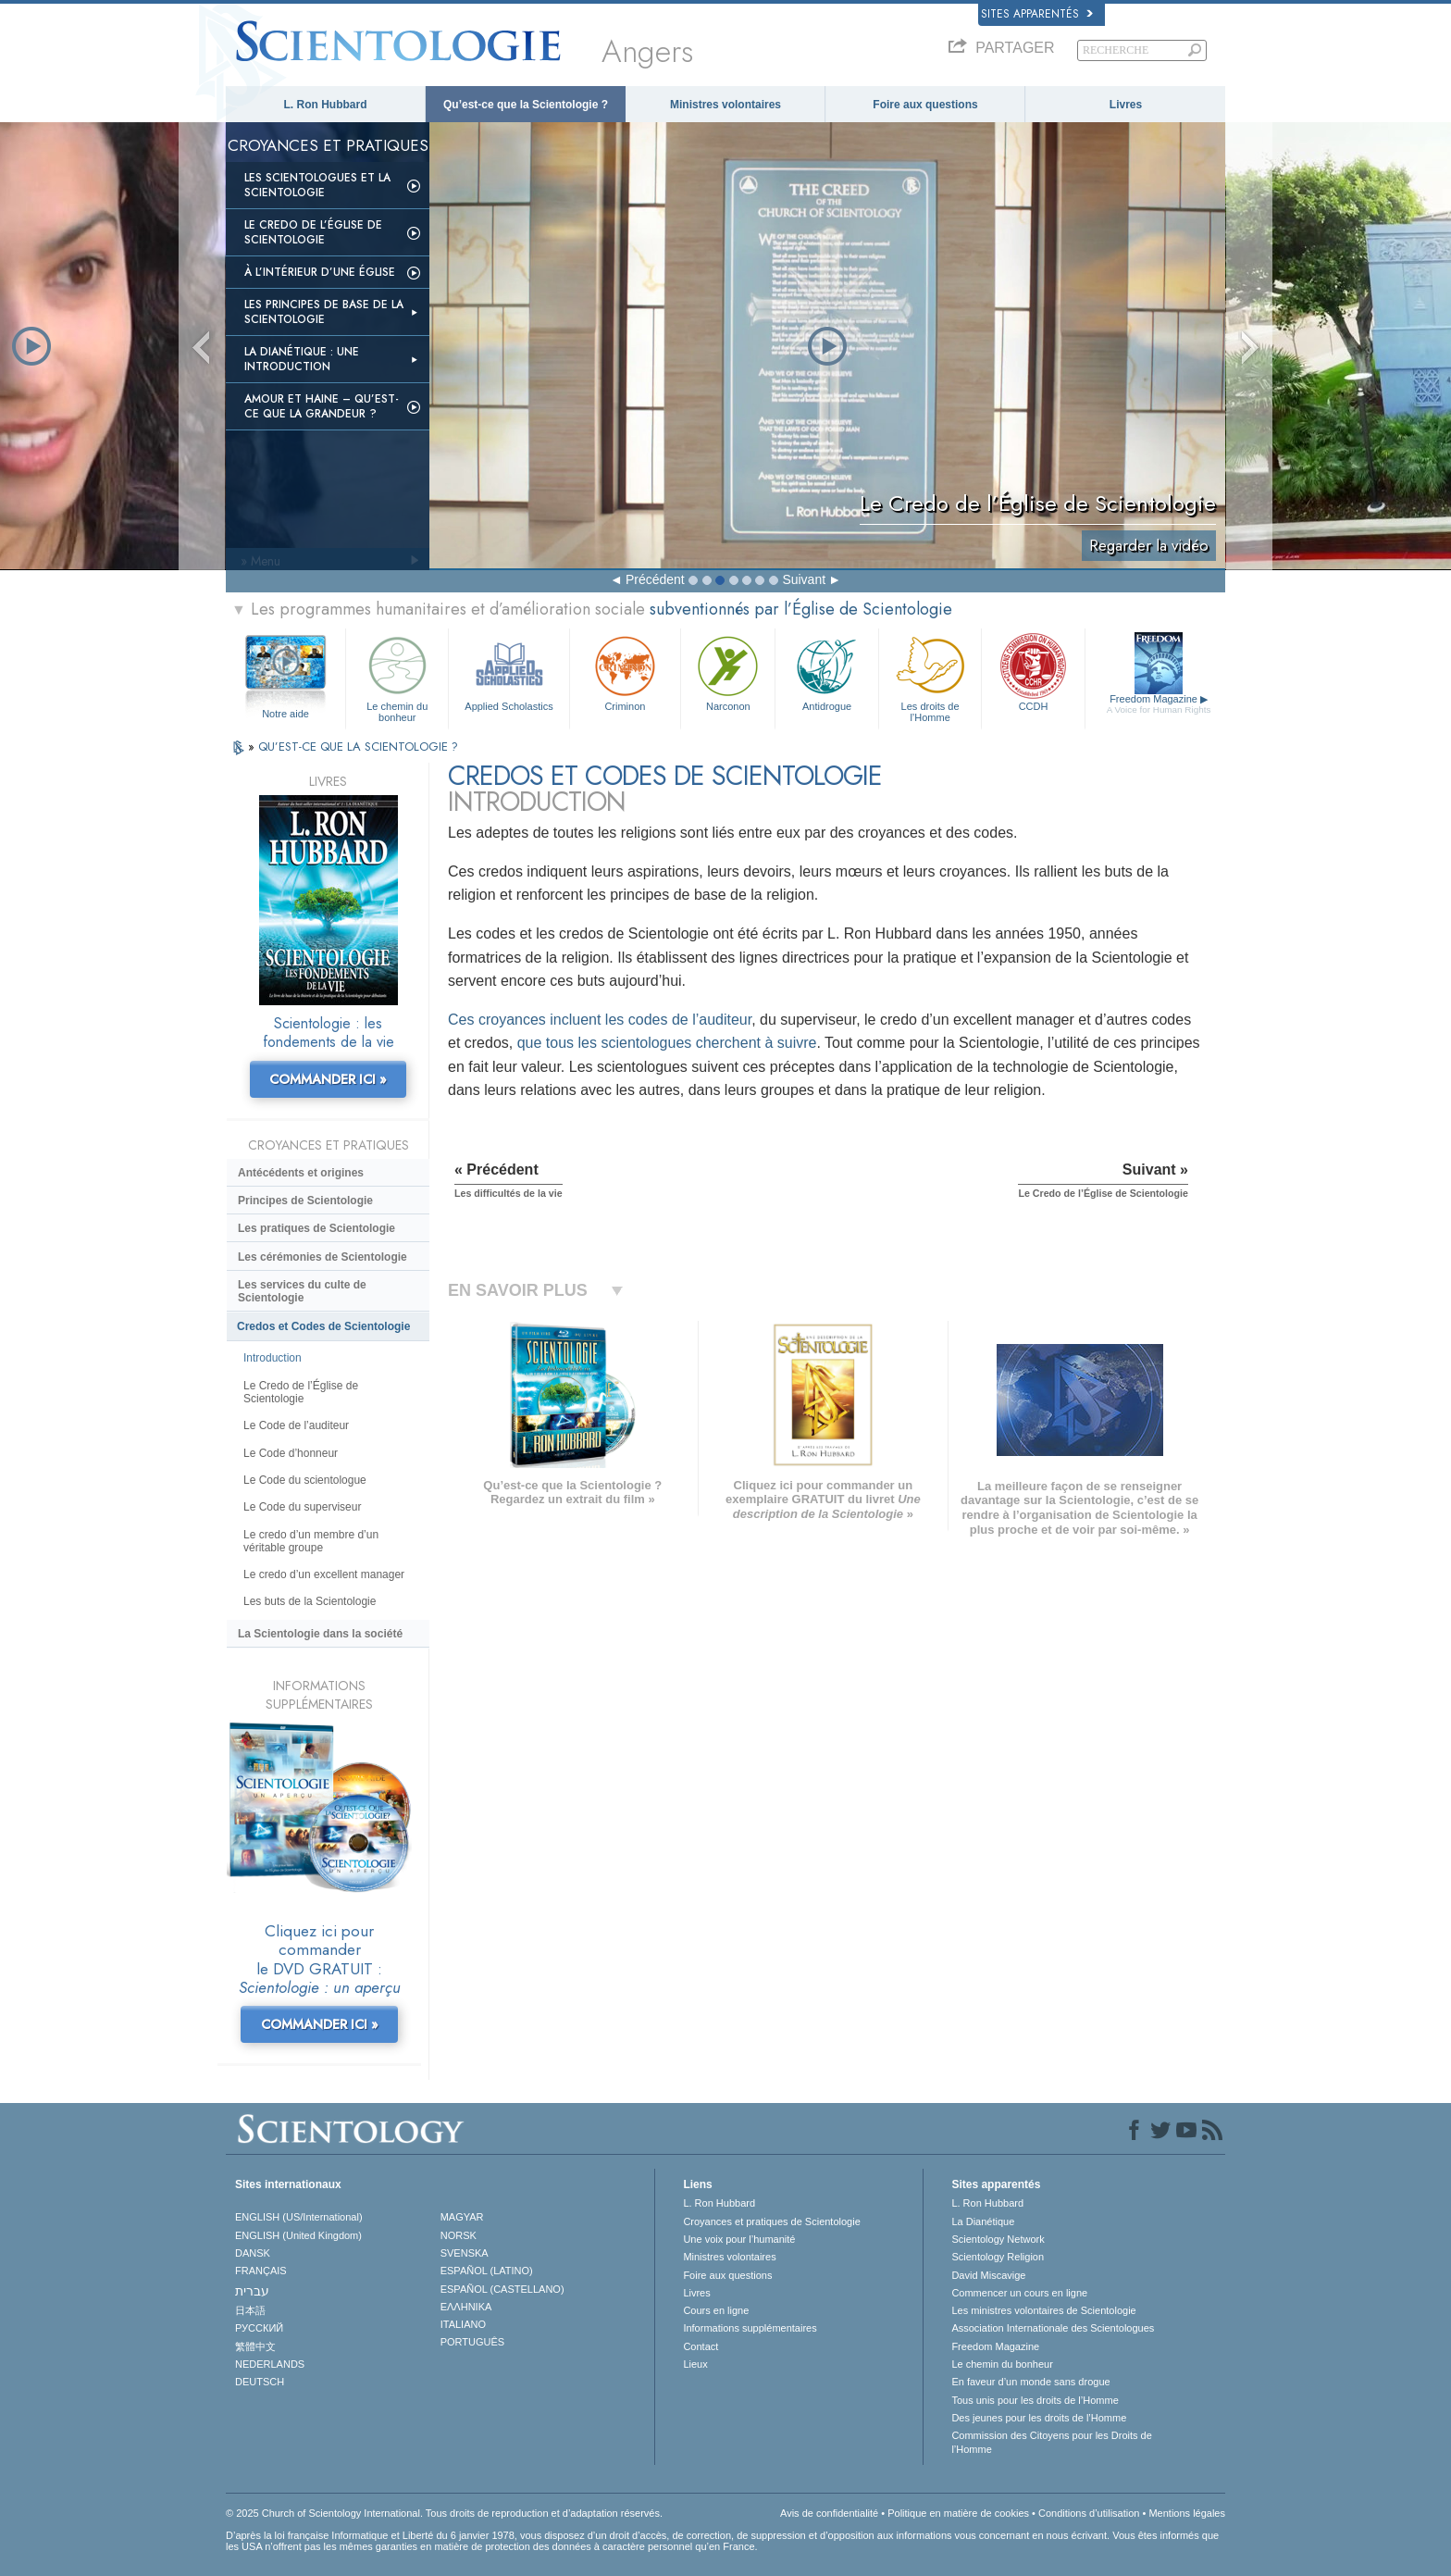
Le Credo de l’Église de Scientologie (313, 232)
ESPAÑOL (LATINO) (486, 2270)
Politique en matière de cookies (958, 2513)
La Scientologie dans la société (320, 1633)
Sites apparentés (1037, 14)
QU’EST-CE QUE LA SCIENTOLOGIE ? (358, 746)
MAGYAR (462, 2216)
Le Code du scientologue (304, 1480)
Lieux (695, 2364)
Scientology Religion (997, 2256)
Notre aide (285, 713)
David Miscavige (988, 2275)
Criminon (625, 671)
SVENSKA (464, 2253)
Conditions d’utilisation (1088, 2513)
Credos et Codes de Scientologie (323, 1326)
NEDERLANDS (269, 2364)
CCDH (1032, 671)
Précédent (655, 579)
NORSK (458, 2235)
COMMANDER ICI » (328, 1079)
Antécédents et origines (301, 1172)
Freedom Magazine (1159, 704)
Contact (700, 2346)
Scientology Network (997, 2239)
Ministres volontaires (725, 104)
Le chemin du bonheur (397, 676)
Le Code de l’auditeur (296, 1425)
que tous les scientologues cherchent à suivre (667, 1043)
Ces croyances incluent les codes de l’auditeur (599, 1019)
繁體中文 (255, 2346)
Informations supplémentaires (749, 2327)
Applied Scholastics (508, 671)
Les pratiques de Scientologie (316, 1228)
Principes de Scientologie (305, 1200)
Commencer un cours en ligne (1019, 2292)
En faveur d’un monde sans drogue (1030, 2381)
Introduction (272, 1357)
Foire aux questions (925, 104)
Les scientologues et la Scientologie (317, 185)
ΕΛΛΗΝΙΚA (466, 2306)
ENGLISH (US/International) (299, 2216)
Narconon (728, 671)
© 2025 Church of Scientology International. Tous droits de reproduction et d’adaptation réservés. (444, 2513)
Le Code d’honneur (290, 1453)
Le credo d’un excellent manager (323, 1574)
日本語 (250, 2310)
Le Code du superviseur (302, 1506)
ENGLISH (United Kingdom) (298, 2235)
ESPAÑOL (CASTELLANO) (502, 2289)
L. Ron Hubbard (325, 104)
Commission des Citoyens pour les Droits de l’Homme (1051, 2442)
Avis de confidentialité (829, 2513)
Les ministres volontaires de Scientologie (1043, 2310)
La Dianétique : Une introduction (301, 359)
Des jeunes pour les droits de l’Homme (1038, 2417)
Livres (1126, 104)
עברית (252, 2291)
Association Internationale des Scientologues (1052, 2327)
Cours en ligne (716, 2310)
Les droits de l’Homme (930, 676)
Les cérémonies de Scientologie (322, 1257)
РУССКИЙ (259, 2327)
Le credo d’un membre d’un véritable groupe (310, 1541)
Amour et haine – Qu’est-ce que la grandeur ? (321, 406)
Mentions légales (1186, 2513)
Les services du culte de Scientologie (302, 1291)
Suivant (803, 579)
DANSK (252, 2253)
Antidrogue (826, 671)
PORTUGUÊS (472, 2341)
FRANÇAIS (261, 2270)
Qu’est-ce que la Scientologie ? (525, 104)
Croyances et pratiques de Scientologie (771, 2221)
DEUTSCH (259, 2381)
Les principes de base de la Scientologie (323, 312)
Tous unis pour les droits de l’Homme (1034, 2400)
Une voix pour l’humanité (739, 2239)
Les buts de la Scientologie (309, 1601)
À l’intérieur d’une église (319, 272)
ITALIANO (463, 2324)
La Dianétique (982, 2221)
